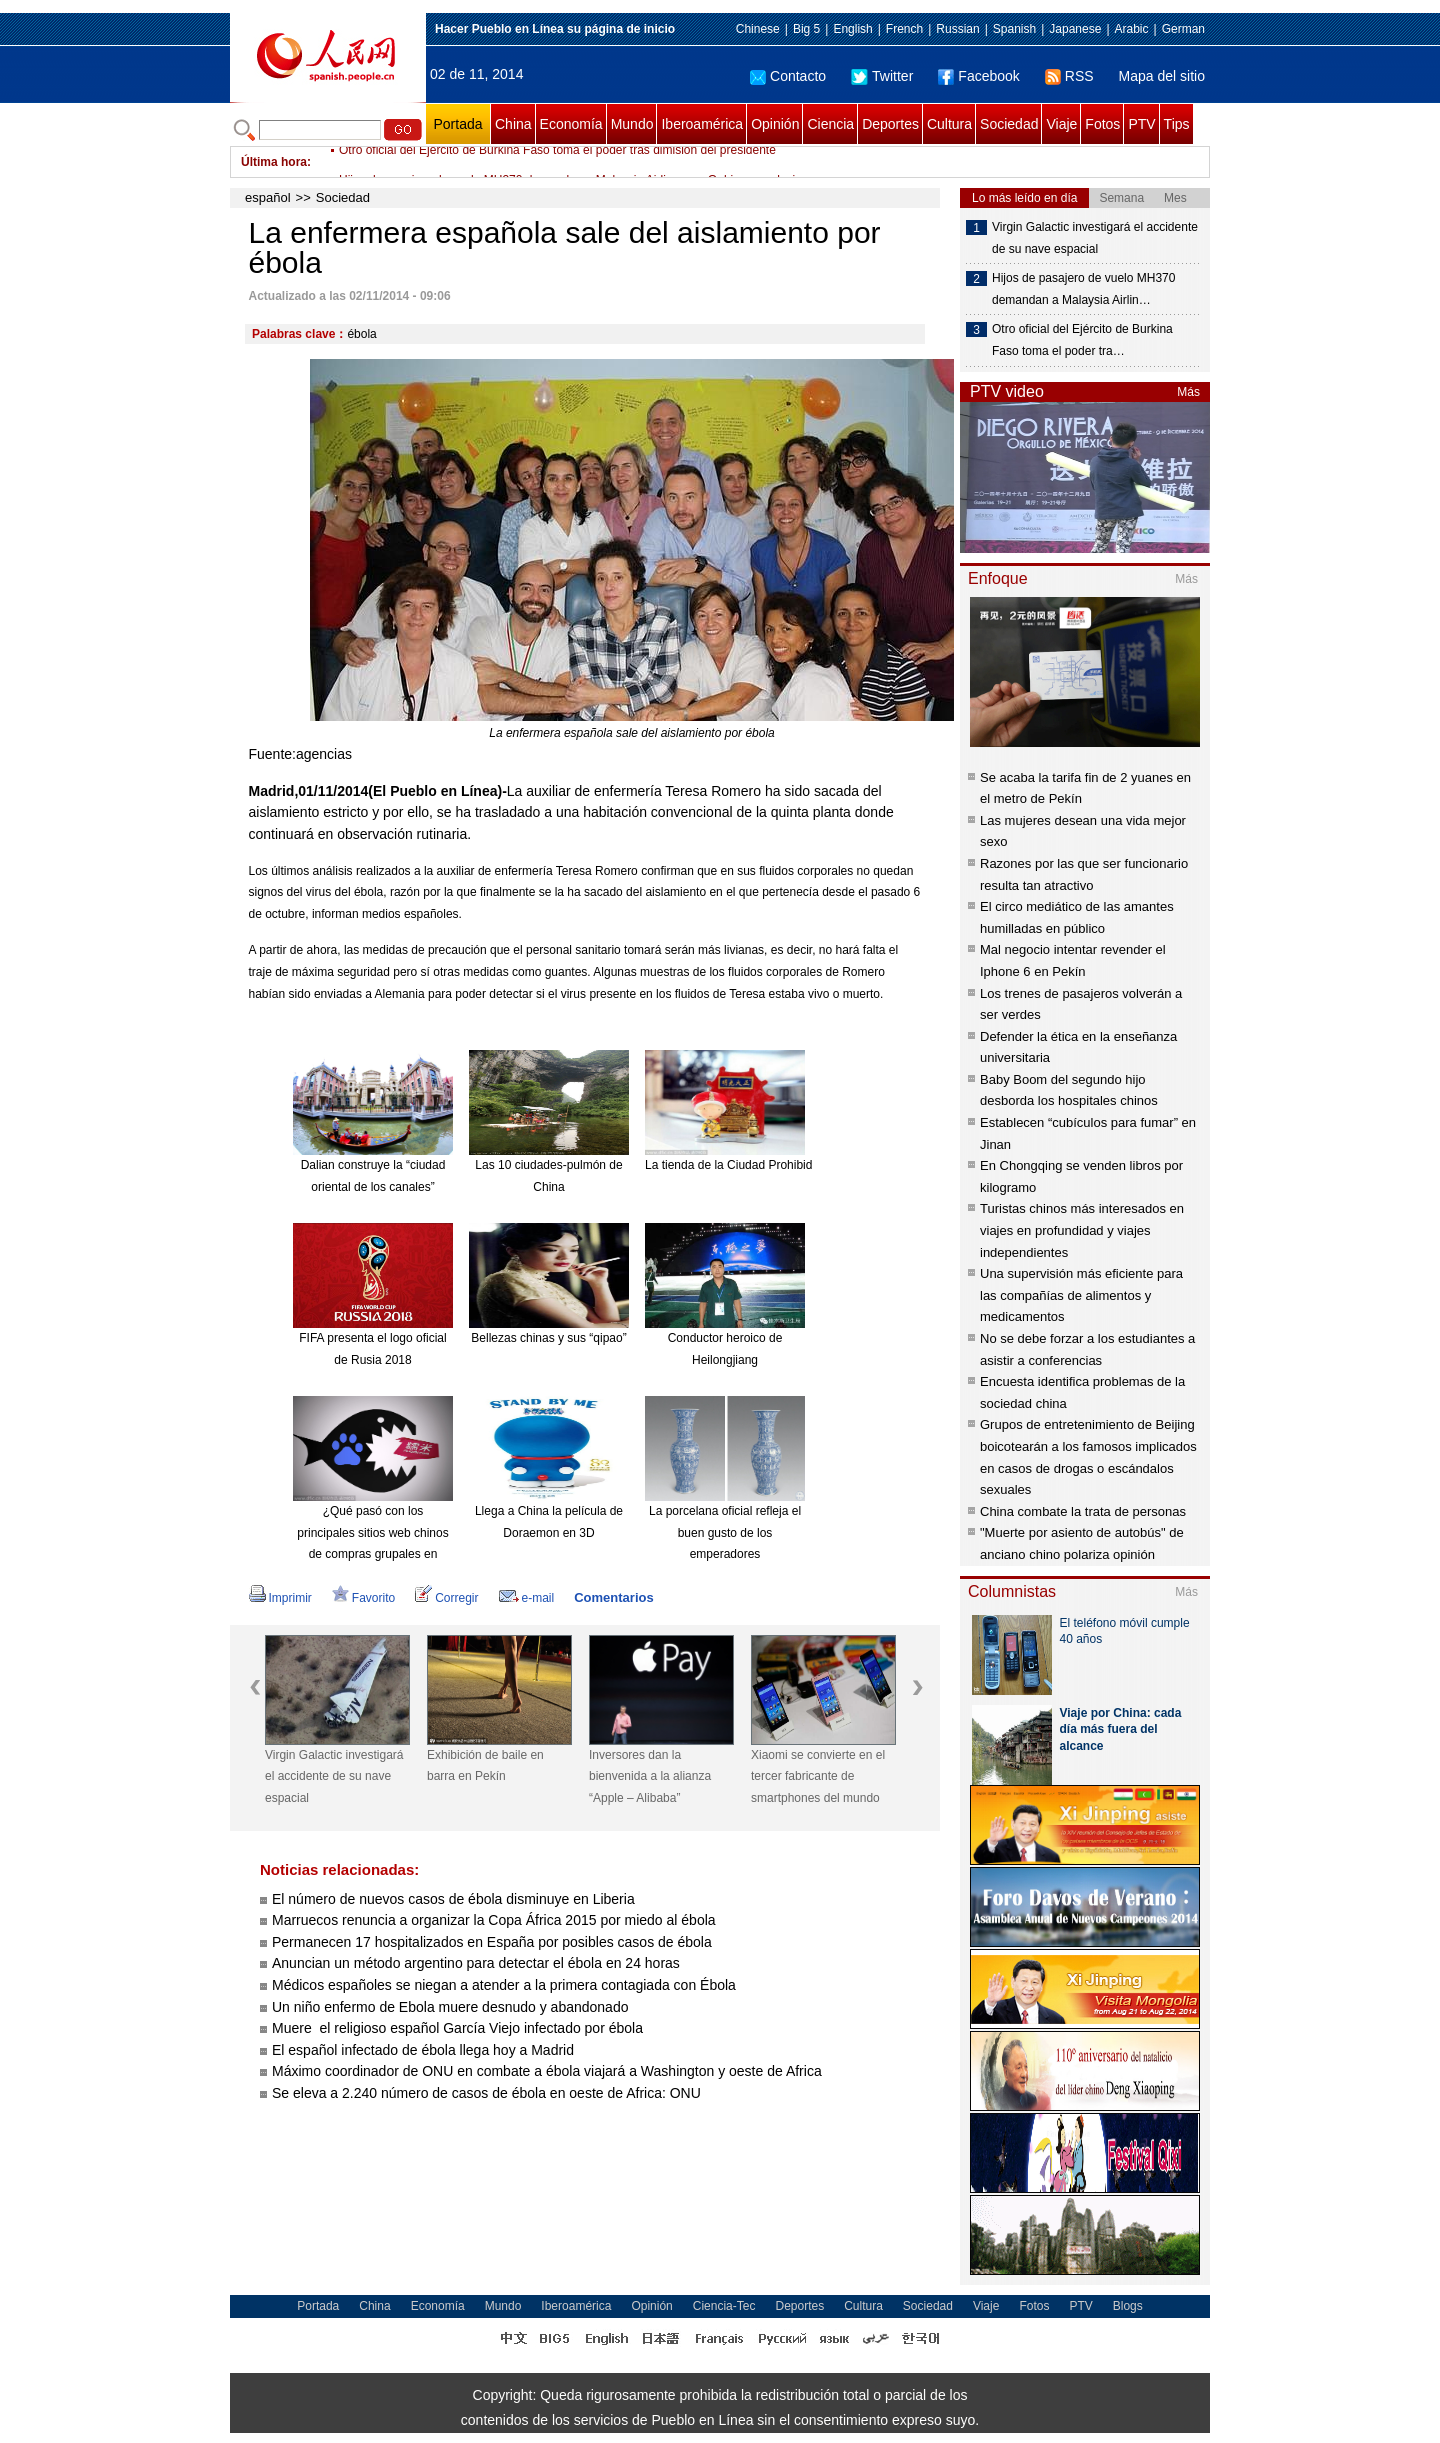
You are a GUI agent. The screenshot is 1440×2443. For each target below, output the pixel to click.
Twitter (882, 76)
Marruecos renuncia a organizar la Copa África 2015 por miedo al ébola (494, 1920)
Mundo (632, 124)
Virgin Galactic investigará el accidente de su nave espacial (334, 1776)
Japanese (1075, 29)
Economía (571, 124)
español (268, 197)
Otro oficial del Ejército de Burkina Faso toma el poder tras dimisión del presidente (557, 162)
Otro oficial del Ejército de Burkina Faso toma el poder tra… (1082, 340)
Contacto (788, 76)
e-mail (527, 1598)
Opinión (775, 124)
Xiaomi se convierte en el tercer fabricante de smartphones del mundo (818, 1776)
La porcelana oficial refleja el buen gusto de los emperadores (725, 1532)
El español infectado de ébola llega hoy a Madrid (423, 2050)
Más (1188, 392)
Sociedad (1009, 124)
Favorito (363, 1598)
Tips (1177, 124)
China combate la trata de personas (1083, 1511)
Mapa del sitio (1162, 76)
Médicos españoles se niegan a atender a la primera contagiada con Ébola (504, 1985)
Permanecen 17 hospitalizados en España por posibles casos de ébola (492, 1942)
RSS (1069, 76)
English (852, 29)
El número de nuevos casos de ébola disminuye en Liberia (453, 1899)
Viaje (1061, 124)
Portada (457, 124)
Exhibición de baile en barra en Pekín (485, 1766)
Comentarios (613, 1597)
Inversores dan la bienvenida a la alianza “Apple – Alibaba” (650, 1776)
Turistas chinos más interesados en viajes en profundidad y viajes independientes (1082, 1230)
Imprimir (280, 1598)
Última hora (274, 162)
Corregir (446, 1598)
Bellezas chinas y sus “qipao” (548, 1338)
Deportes (890, 124)
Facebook (978, 76)
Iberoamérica (702, 124)
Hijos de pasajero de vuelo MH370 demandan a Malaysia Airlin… (1083, 289)
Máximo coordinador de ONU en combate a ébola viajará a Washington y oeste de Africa (547, 2071)
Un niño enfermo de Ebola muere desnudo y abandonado (450, 2007)
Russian (957, 29)
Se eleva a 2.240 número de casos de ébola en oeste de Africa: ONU (486, 2093)
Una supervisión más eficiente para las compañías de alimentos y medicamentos (1081, 1295)
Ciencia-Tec (724, 2306)
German (1183, 29)
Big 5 (806, 29)
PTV (1141, 124)
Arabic (1132, 29)
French (904, 29)
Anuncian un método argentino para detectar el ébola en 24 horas (476, 1963)
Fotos (1102, 124)
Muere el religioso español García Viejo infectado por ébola (457, 2028)
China (513, 124)
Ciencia (830, 124)
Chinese (758, 29)
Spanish (1014, 29)
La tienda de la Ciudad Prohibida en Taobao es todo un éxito (805, 1165)
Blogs (1128, 2306)
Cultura (949, 124)
